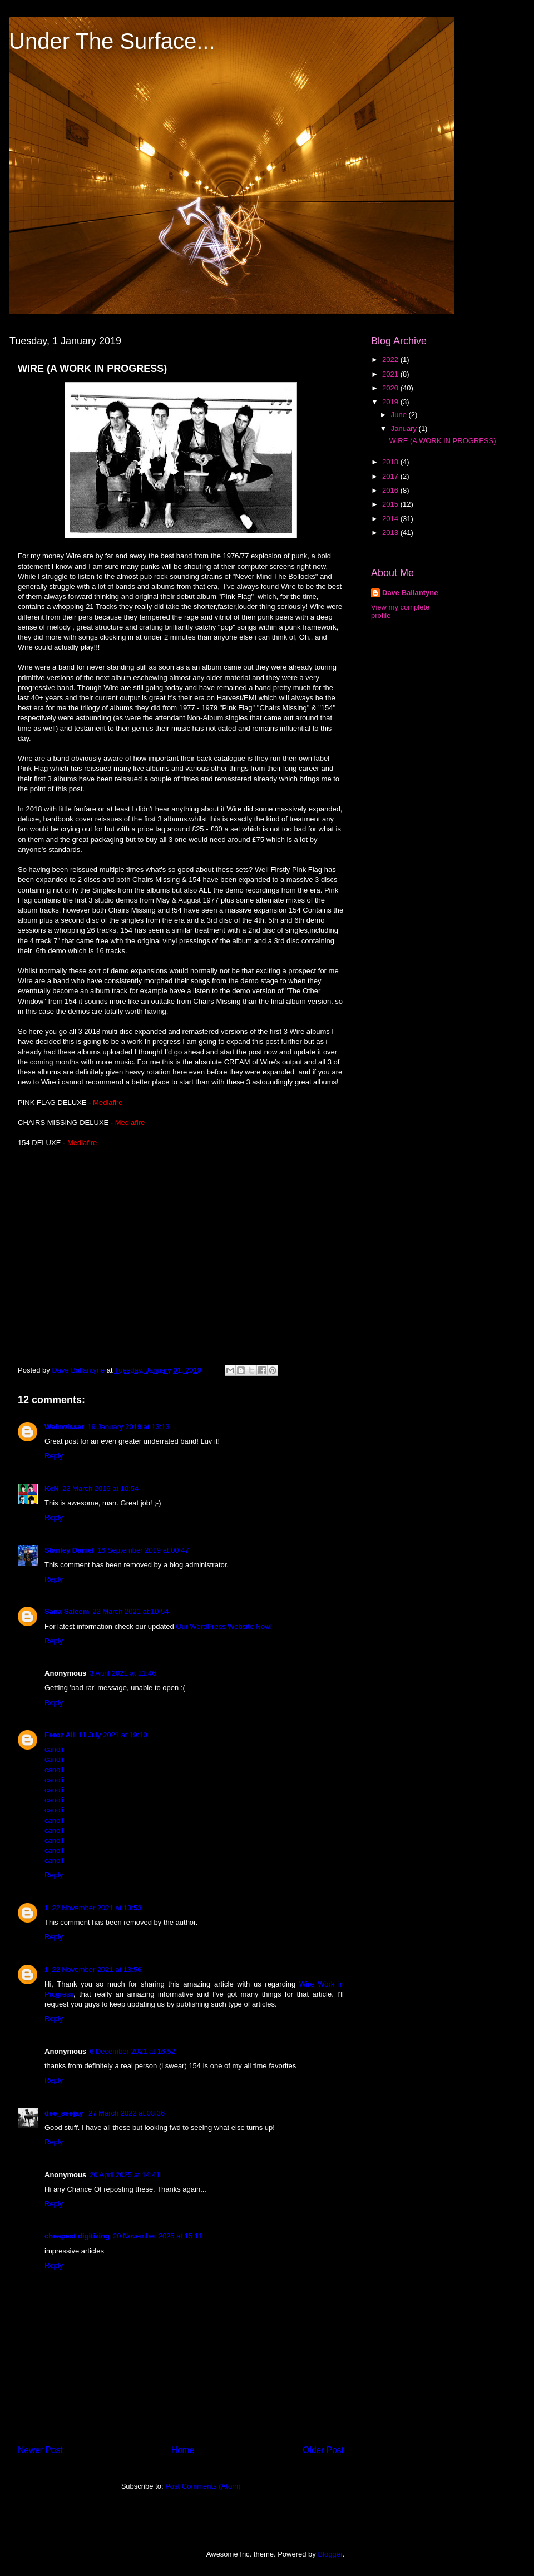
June (400, 414)
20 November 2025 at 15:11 (157, 2236)
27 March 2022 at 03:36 (126, 2113)
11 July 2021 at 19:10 (112, 1735)
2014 (391, 518)
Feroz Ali (59, 1735)
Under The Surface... (112, 41)
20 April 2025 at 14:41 (125, 2175)
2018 (391, 462)
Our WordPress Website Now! (224, 1626)
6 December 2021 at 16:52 (132, 2051)
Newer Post (40, 2450)
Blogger (330, 2554)
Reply (53, 1456)
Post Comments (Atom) (202, 2486)
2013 (391, 532)
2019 (391, 402)
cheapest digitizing (77, 2236)
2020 (391, 388)
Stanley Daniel (69, 1550)
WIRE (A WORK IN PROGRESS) (442, 441)
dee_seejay (64, 2113)
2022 (391, 359)
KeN (51, 1488)
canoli (53, 1749)
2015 (391, 504)
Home (183, 2450)
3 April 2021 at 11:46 (123, 1673)
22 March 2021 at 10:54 (130, 1611)
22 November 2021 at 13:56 (96, 1969)
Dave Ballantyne (410, 592)
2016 (391, 490)
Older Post (323, 2450)
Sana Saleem (66, 1611)
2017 (391, 476)
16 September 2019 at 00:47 (143, 1550)
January (405, 428)
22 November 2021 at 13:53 (96, 1908)
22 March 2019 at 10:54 (100, 1488)
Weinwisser (64, 1427)
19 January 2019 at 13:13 (128, 1427)
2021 (391, 374)
